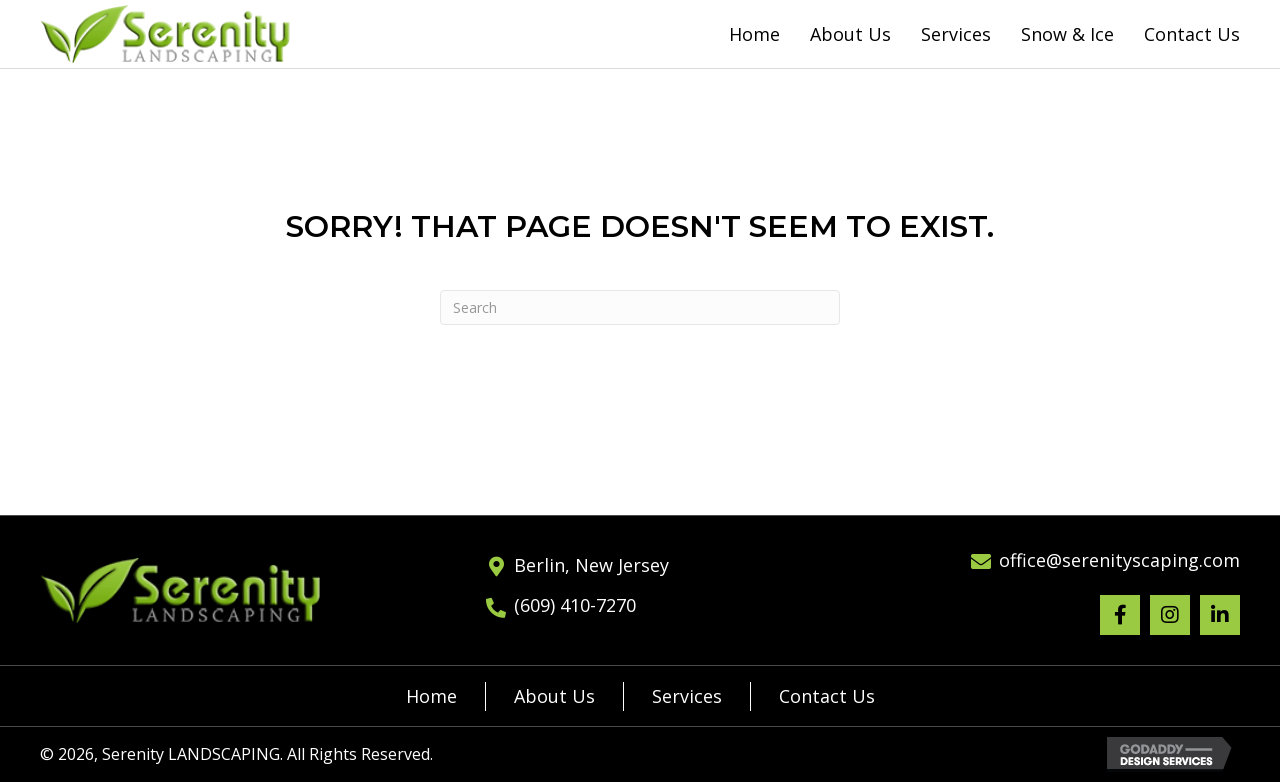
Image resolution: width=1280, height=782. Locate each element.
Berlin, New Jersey (591, 565)
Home (431, 696)
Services (687, 696)
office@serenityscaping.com (1119, 560)
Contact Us (827, 696)
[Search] (640, 307)
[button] (1120, 615)
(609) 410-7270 (575, 605)
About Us (554, 696)
